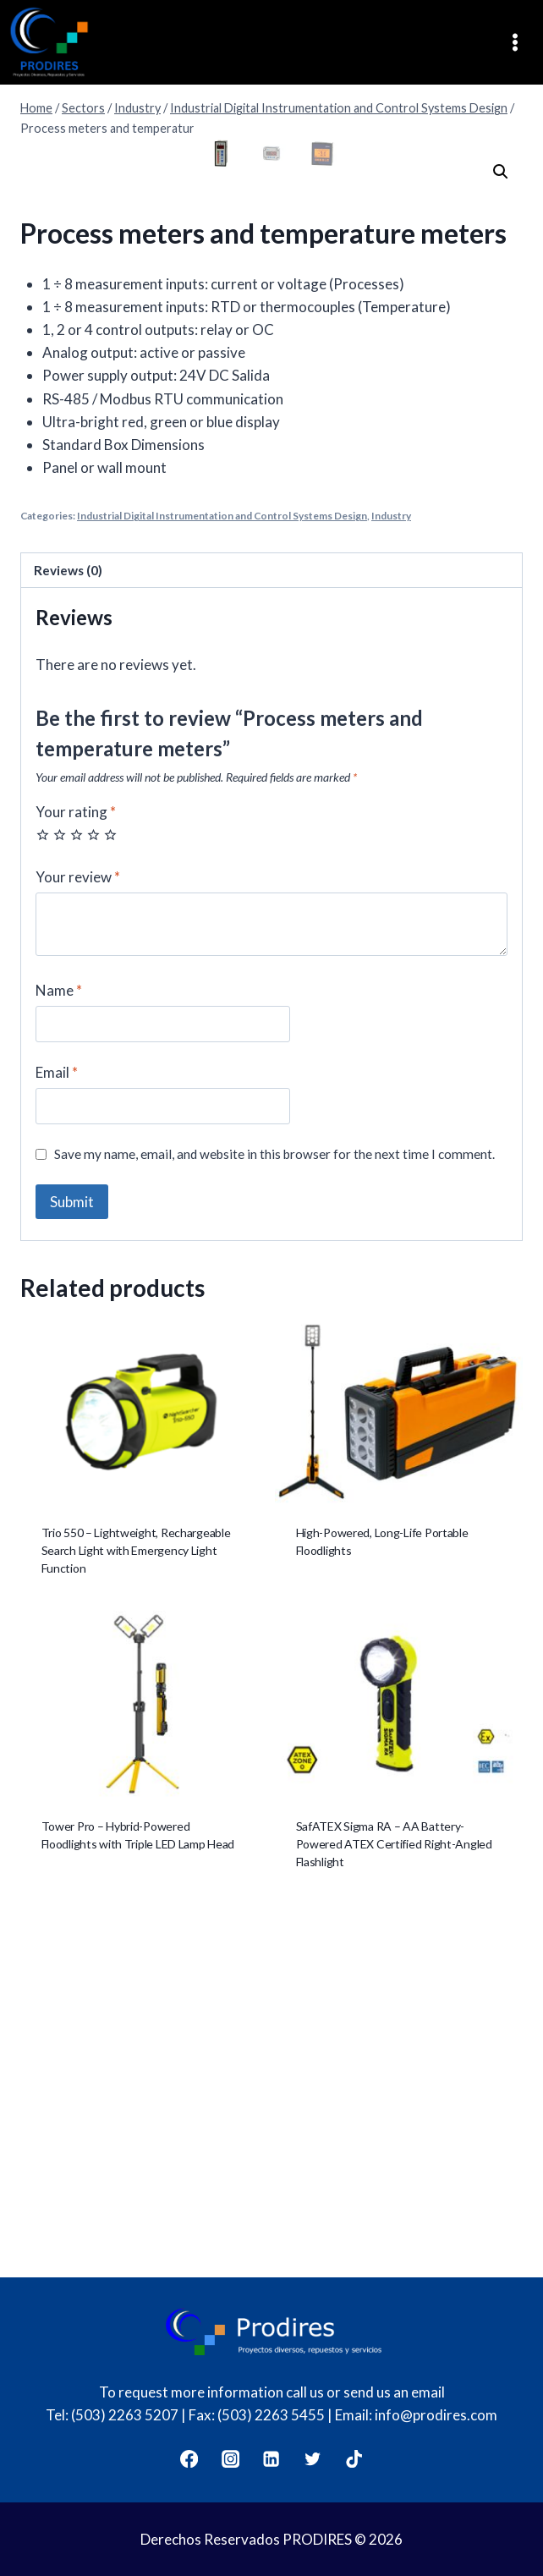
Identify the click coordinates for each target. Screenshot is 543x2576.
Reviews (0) (68, 907)
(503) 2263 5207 (124, 2415)
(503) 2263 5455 (271, 2415)
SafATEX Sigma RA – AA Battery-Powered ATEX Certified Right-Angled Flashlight (394, 2181)
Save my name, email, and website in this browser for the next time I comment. (274, 1491)
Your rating (76, 1149)
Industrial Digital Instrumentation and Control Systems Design (222, 853)
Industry (391, 853)
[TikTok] (355, 2459)
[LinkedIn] (272, 2459)
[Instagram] (230, 2459)
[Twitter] (313, 2459)
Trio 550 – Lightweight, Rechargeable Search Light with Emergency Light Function (136, 1888)
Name (59, 1328)
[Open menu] (520, 43)
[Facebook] (189, 2459)
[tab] (271, 908)
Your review (78, 1214)
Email (57, 1410)
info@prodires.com (436, 2415)
